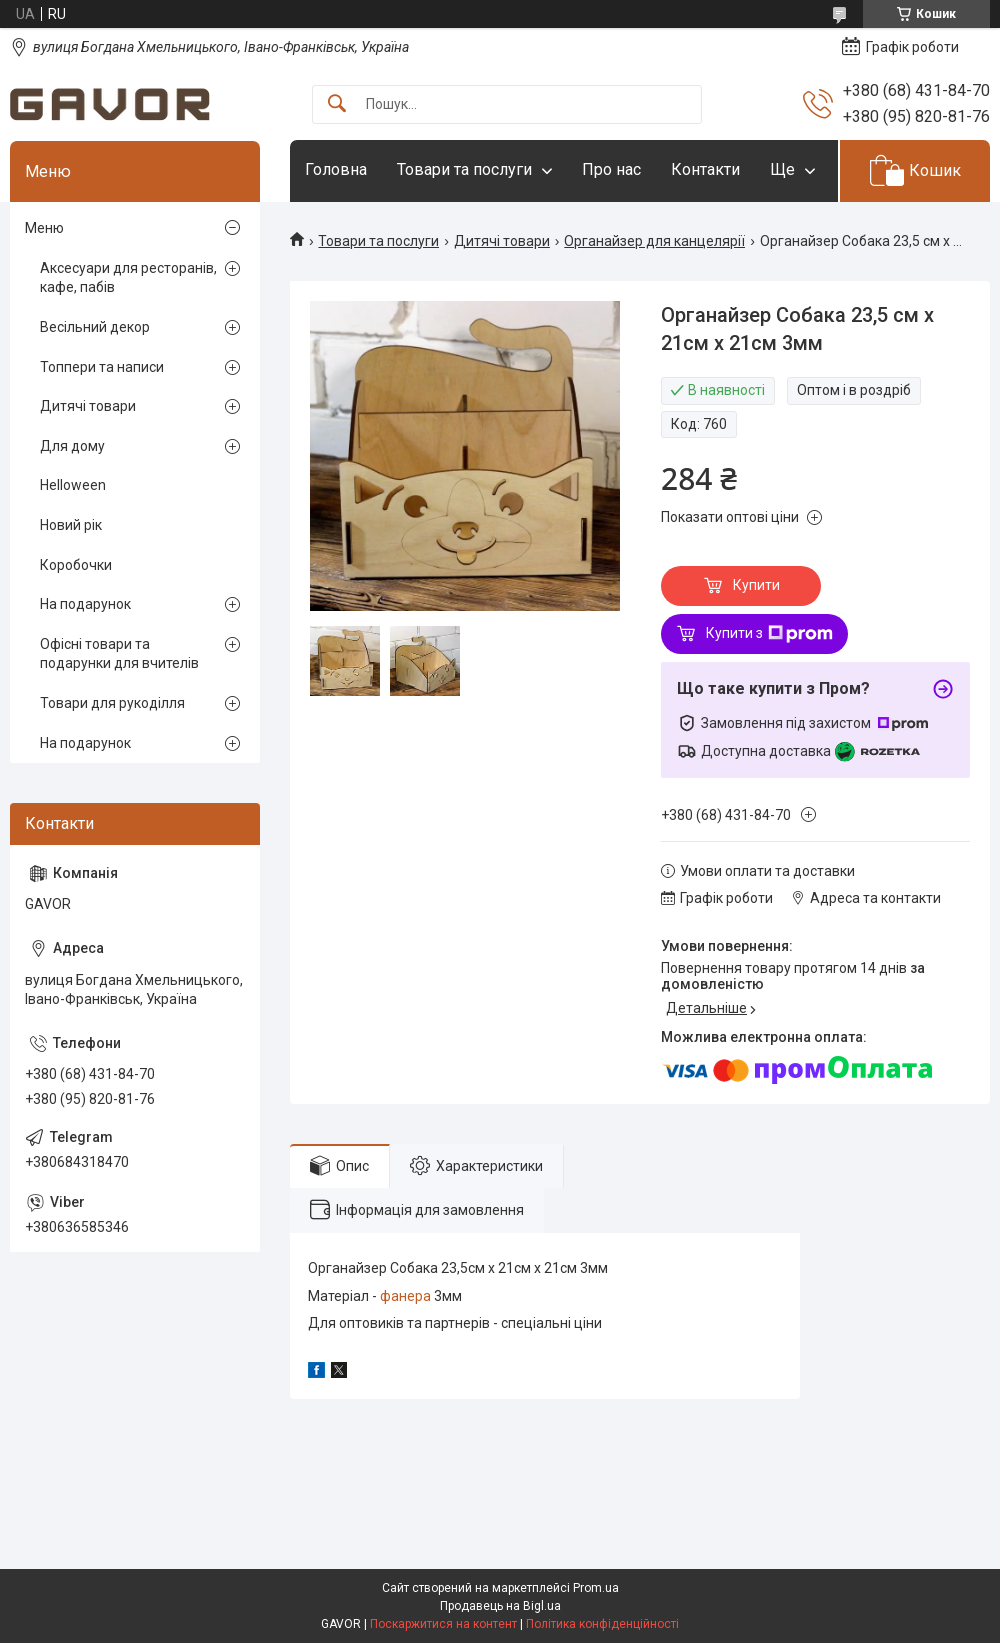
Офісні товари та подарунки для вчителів (119, 654)
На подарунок (85, 604)
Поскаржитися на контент (443, 1624)
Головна (336, 169)
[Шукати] (337, 104)
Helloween (73, 485)
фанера (405, 1296)
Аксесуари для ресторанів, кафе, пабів (128, 278)
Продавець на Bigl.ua (500, 1606)
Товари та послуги (464, 169)
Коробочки (76, 565)
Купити (756, 585)
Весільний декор (95, 327)
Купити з (769, 634)
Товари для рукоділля (112, 703)
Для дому (72, 446)
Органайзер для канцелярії (654, 241)
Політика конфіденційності (602, 1624)
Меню (44, 228)
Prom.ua (596, 1588)
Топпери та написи (102, 367)
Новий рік (71, 525)
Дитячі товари (502, 241)
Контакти (705, 169)
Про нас (611, 169)
